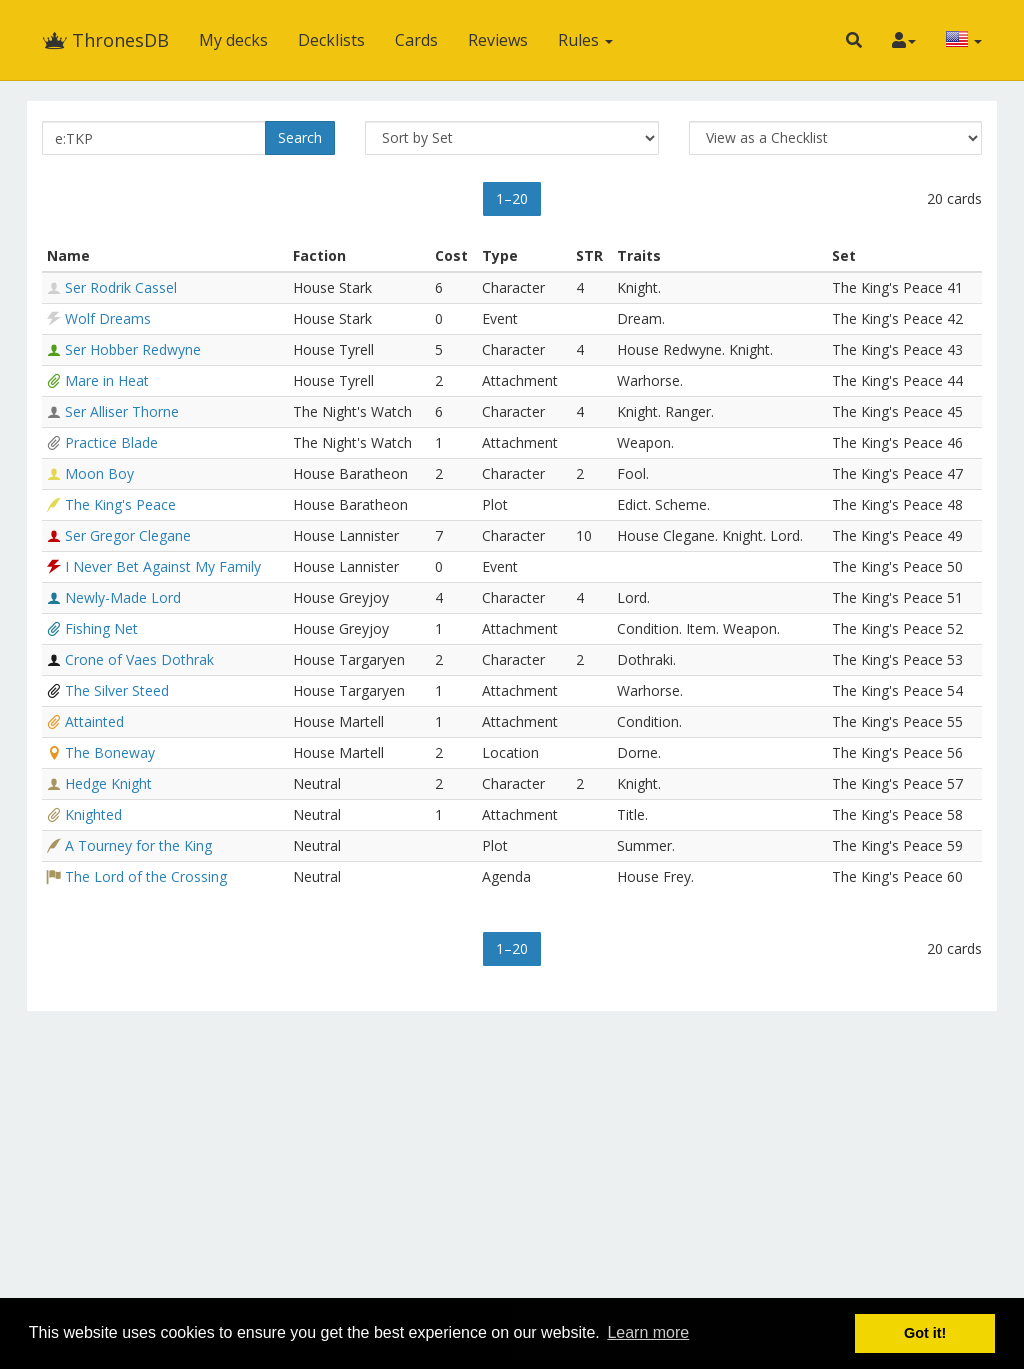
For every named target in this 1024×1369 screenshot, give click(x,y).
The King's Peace (120, 504)
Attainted (94, 721)
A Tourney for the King (138, 845)
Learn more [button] (648, 1332)
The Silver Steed (117, 690)
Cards (416, 40)
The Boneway (110, 752)
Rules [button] (585, 40)
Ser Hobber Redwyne (133, 349)
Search (300, 137)
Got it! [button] (925, 1333)
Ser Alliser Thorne (122, 411)
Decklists (331, 40)
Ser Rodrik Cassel (121, 287)
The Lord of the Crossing (146, 876)
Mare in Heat (107, 380)
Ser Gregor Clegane (128, 535)
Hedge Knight (108, 783)
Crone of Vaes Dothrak (139, 659)
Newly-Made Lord (123, 597)
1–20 (512, 198)
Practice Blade (111, 442)
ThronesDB (105, 40)
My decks (233, 40)
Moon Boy (99, 473)
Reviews (498, 40)
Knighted (93, 814)
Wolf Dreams (108, 318)
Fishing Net (101, 628)
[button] (854, 40)
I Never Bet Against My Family (163, 566)
